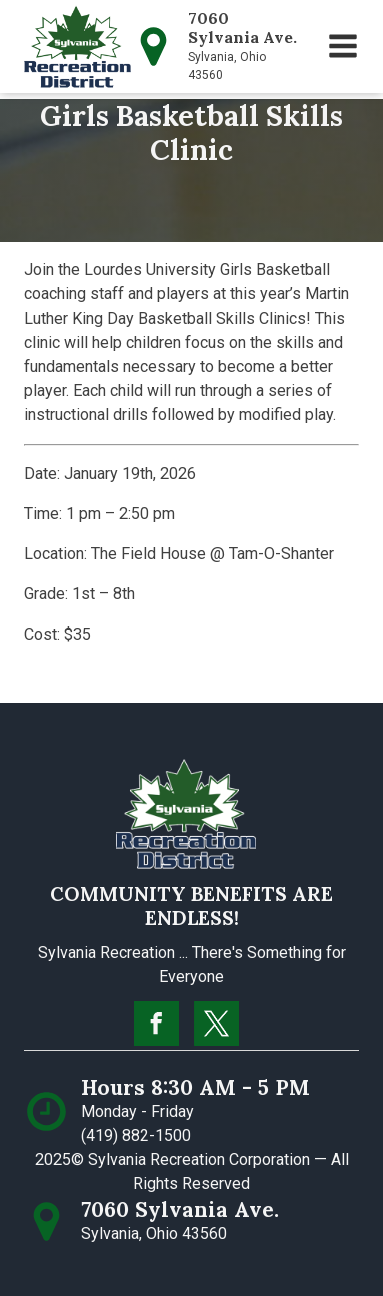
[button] (343, 46)
